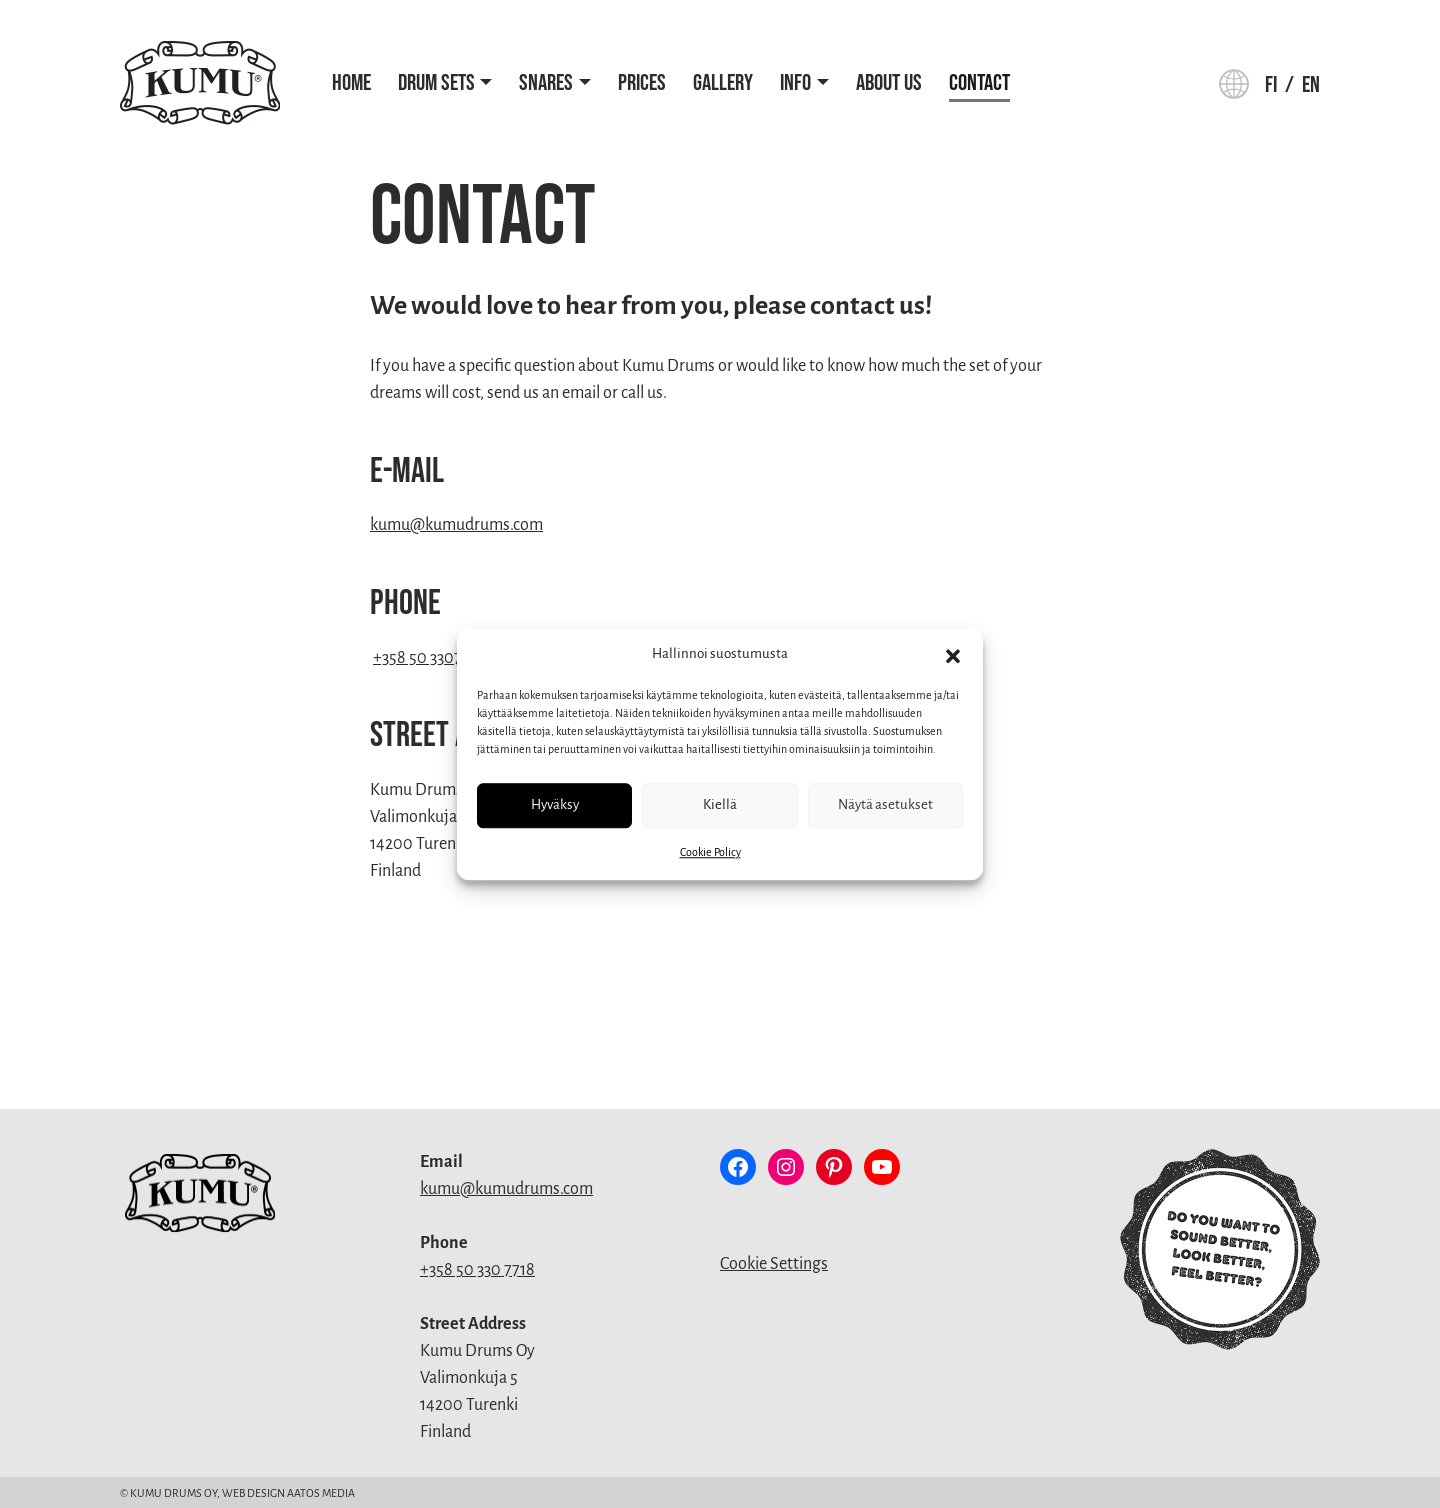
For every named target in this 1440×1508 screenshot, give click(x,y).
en (1311, 85)
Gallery (723, 83)
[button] (953, 655)
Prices (642, 83)
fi (1271, 85)
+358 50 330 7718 (477, 1270)
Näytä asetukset (885, 804)
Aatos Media (321, 1493)
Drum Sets (436, 83)
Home (351, 83)
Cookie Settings (774, 1264)
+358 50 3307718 (429, 658)
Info (795, 83)
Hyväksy (555, 804)
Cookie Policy (710, 852)
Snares (546, 83)
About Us (889, 83)
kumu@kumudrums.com (456, 525)
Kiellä (720, 804)
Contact (979, 83)
